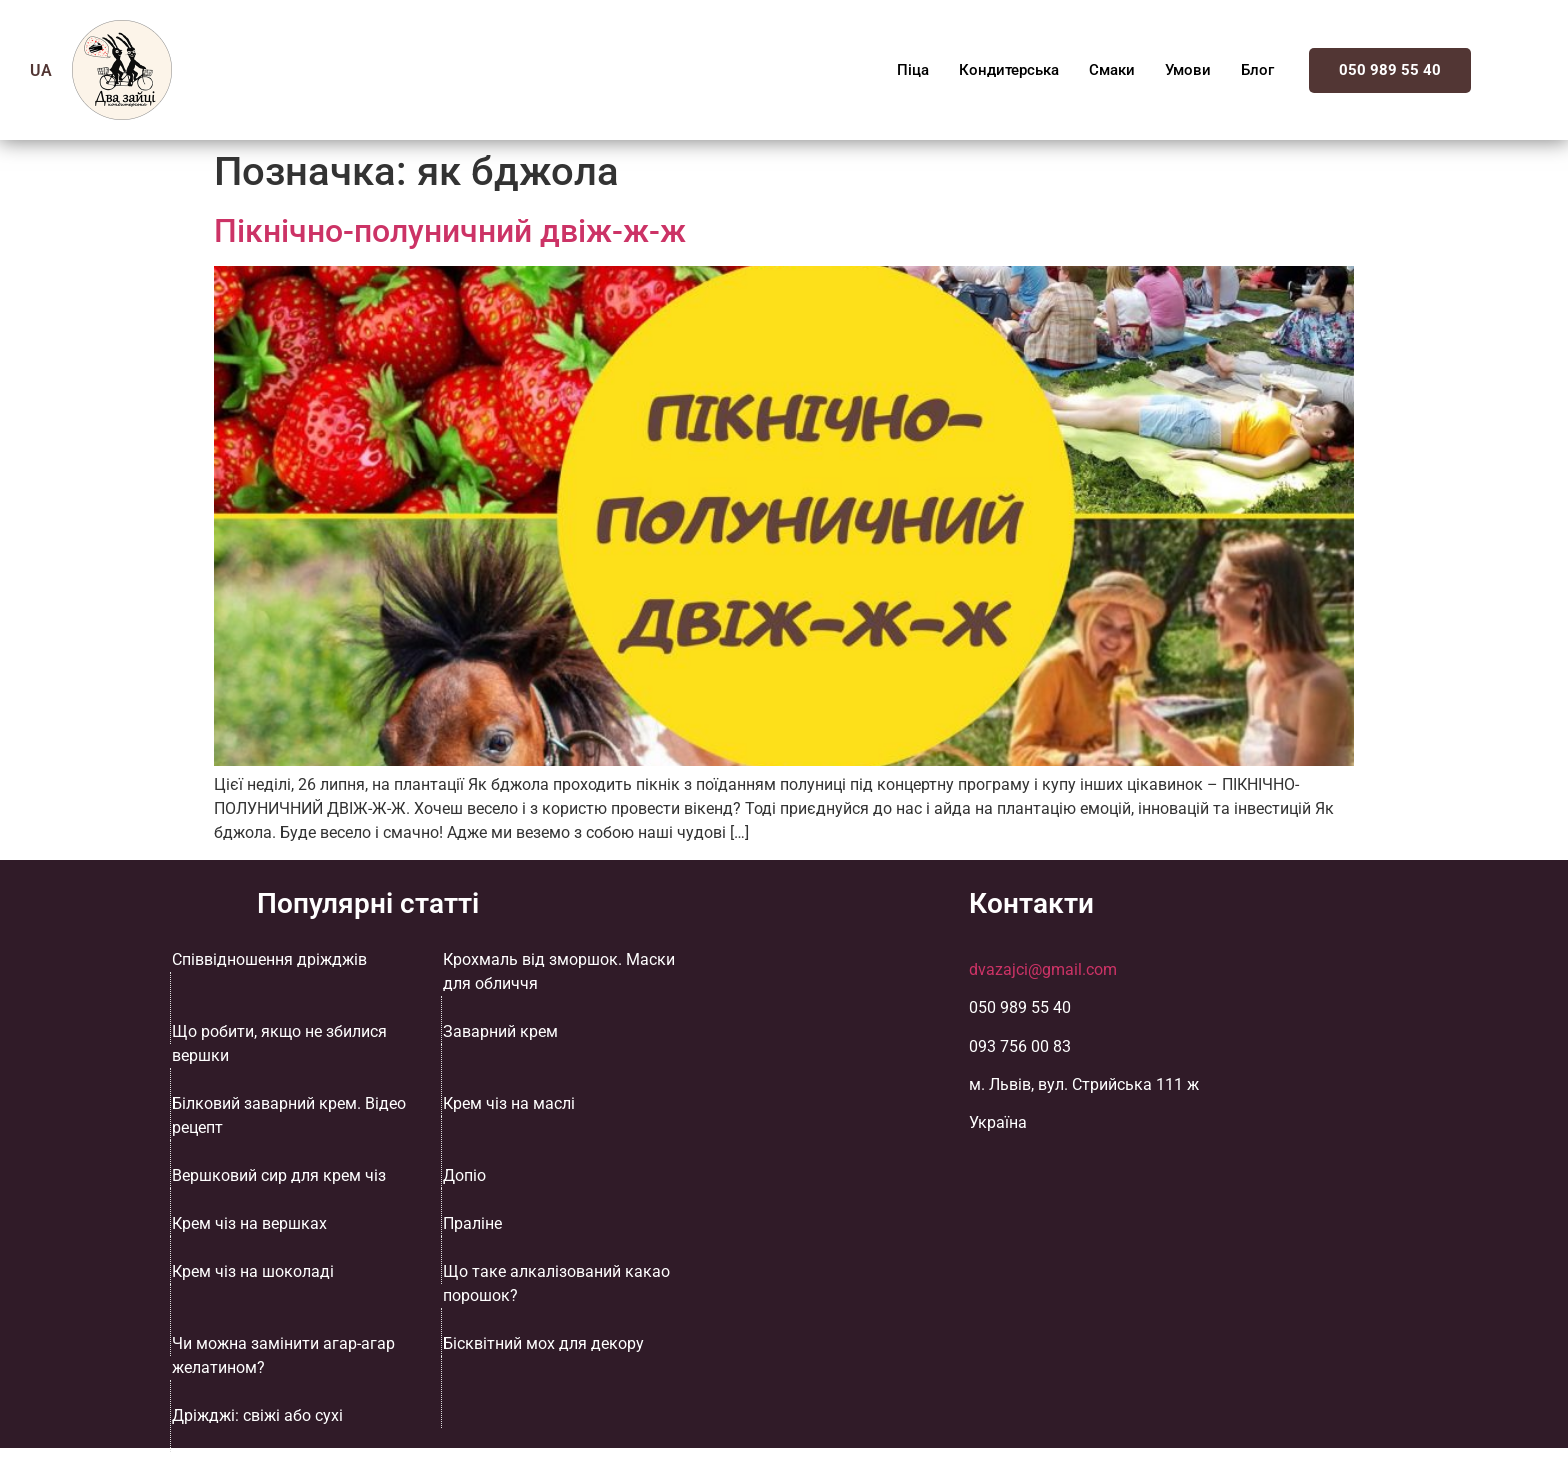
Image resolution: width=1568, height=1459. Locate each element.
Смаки (1112, 70)
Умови (1188, 70)
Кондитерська (1009, 70)
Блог (1257, 70)
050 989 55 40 (1390, 70)
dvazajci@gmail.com (1043, 969)
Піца (913, 70)
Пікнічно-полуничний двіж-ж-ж (450, 231)
